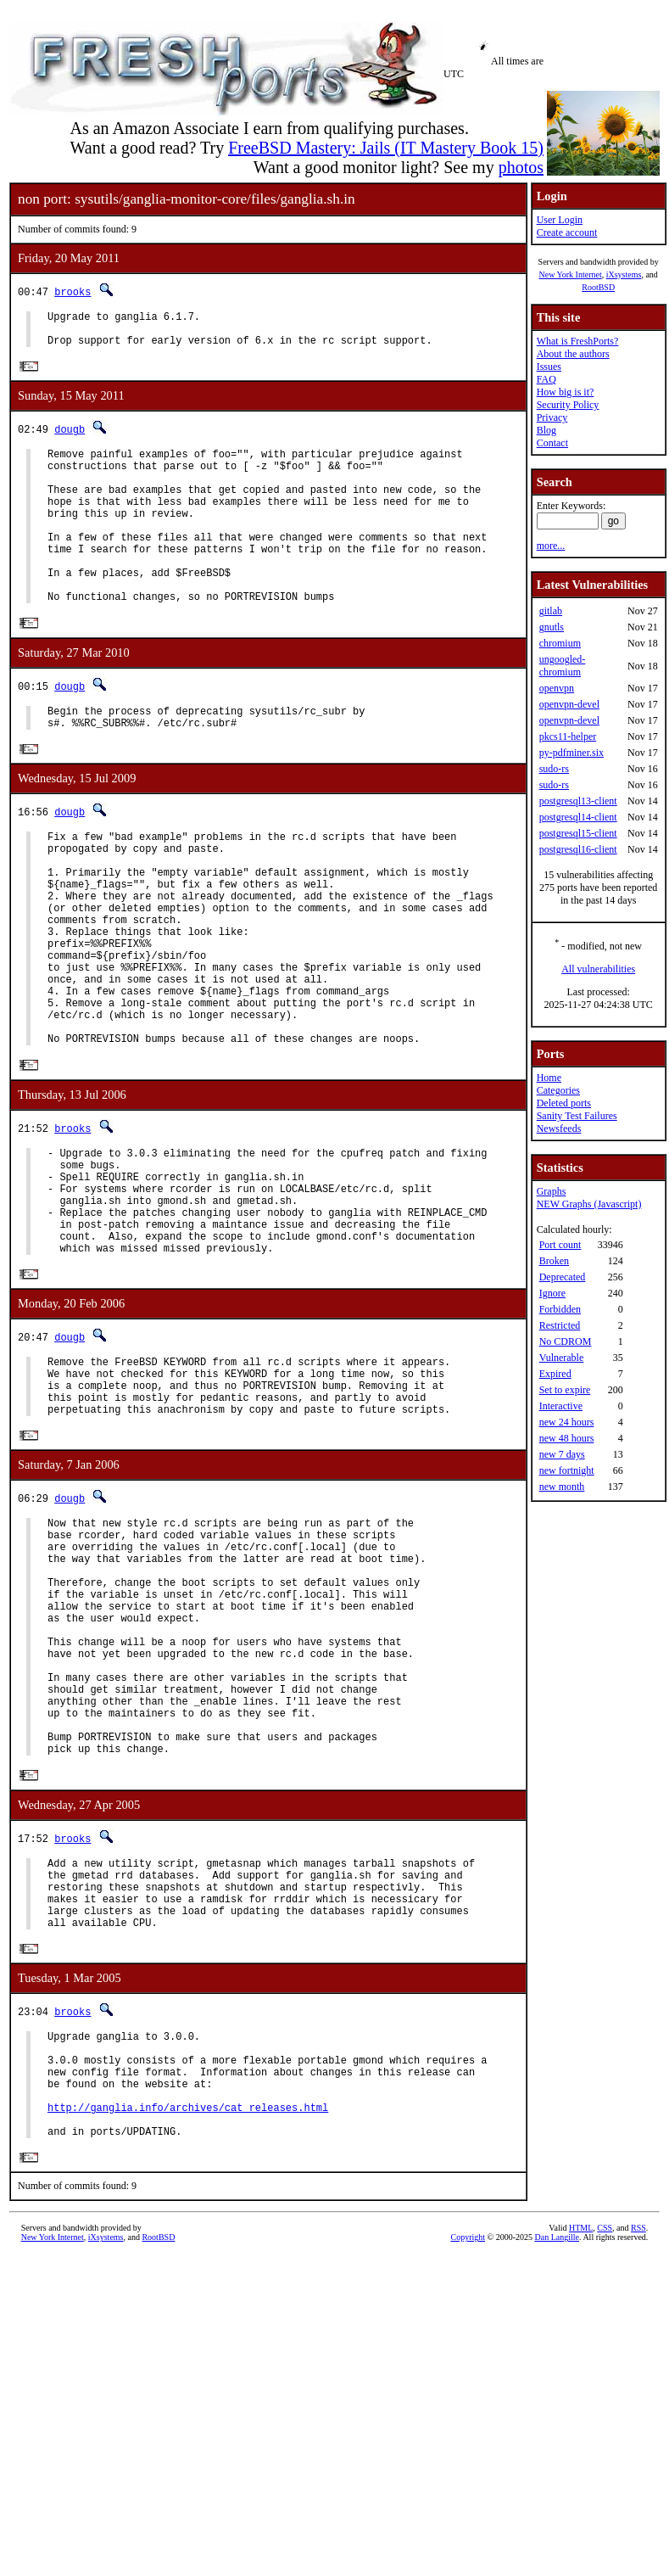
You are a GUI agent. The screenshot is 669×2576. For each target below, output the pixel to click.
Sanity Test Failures (577, 1116)
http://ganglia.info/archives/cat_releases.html (187, 2323)
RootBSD (598, 287)
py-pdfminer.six (571, 753)
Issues (549, 366)
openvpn (556, 688)
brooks (72, 291)
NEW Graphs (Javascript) (589, 1204)
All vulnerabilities (598, 969)
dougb (69, 437)
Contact (552, 443)
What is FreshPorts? (578, 341)
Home (549, 1078)
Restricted (560, 1325)
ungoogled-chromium (562, 665)
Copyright (467, 2458)
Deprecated (562, 1277)
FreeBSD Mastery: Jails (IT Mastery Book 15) (386, 147)
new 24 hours (566, 1422)
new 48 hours (566, 1438)
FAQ (546, 379)
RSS (638, 2449)
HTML (581, 2449)
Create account (567, 232)
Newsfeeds (559, 1128)
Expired (555, 1374)
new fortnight (566, 1470)
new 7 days (562, 1454)
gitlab (550, 611)
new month (562, 1486)
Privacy (552, 417)
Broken (554, 1261)
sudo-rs (554, 769)
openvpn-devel (569, 704)
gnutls (551, 627)
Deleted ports (564, 1103)
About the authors (573, 354)
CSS (604, 2449)
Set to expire (565, 1390)
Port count (560, 1245)
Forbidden (560, 1309)
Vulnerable (561, 1358)
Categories (558, 1090)
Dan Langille (556, 2458)
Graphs (551, 1191)
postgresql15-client (578, 833)
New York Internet (569, 274)
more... (551, 546)
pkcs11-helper (568, 736)
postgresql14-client (578, 817)
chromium (560, 643)
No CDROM (565, 1341)
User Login (560, 220)
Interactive (561, 1406)
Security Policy (568, 405)
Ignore (552, 1293)
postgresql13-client (578, 801)
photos (521, 167)
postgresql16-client (578, 849)
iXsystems (624, 274)
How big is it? (565, 392)
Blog (546, 430)
